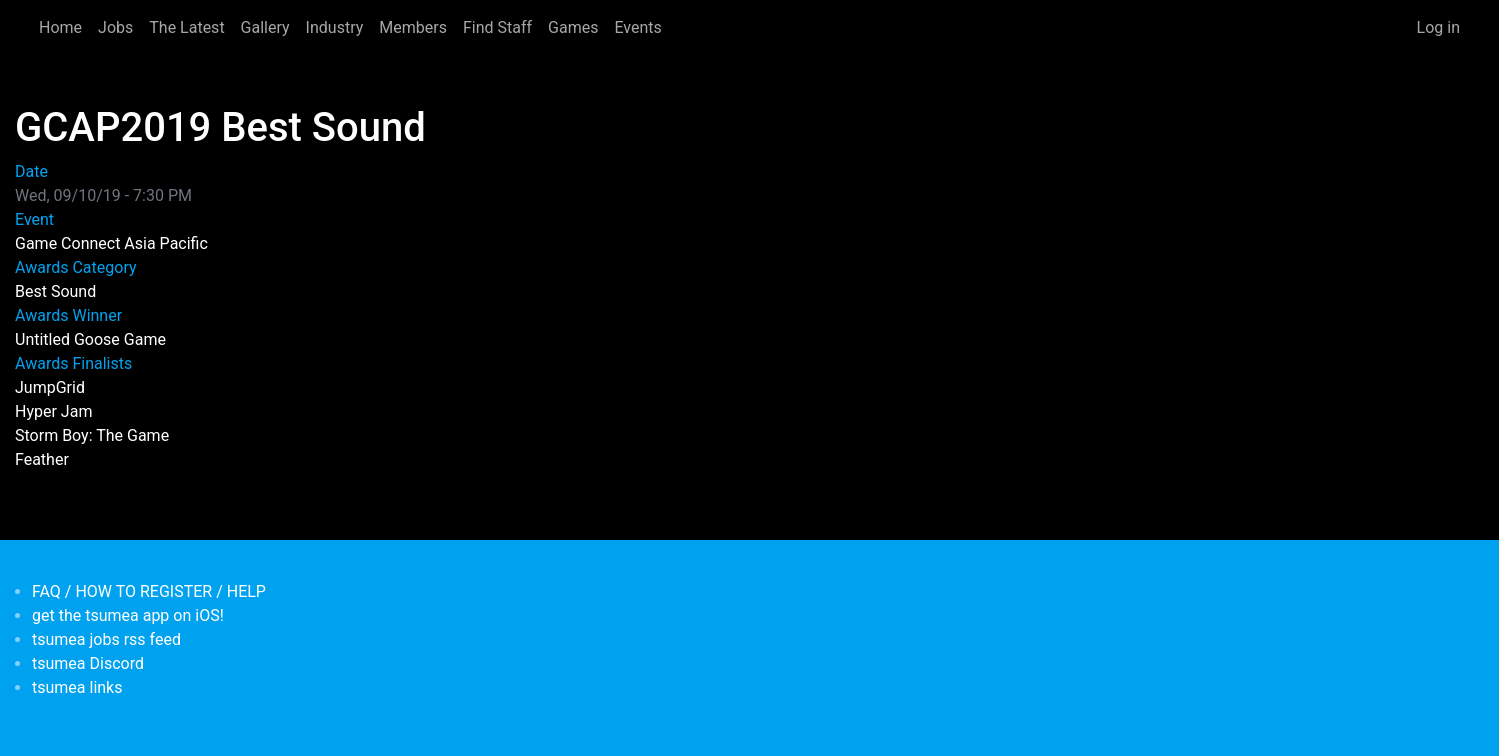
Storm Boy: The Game (92, 435)
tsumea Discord (88, 663)
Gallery (265, 27)
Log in (1438, 27)
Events (637, 27)
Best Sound (55, 291)
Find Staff (497, 27)
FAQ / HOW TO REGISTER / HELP (149, 591)
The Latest (186, 27)
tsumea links (77, 687)
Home (60, 27)
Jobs (115, 27)
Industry (335, 27)
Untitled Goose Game (90, 339)
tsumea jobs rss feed (106, 639)
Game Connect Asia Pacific (111, 243)
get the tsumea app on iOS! (128, 615)
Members (413, 27)
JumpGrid (50, 387)
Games (573, 27)
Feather (42, 459)
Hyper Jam (53, 411)
